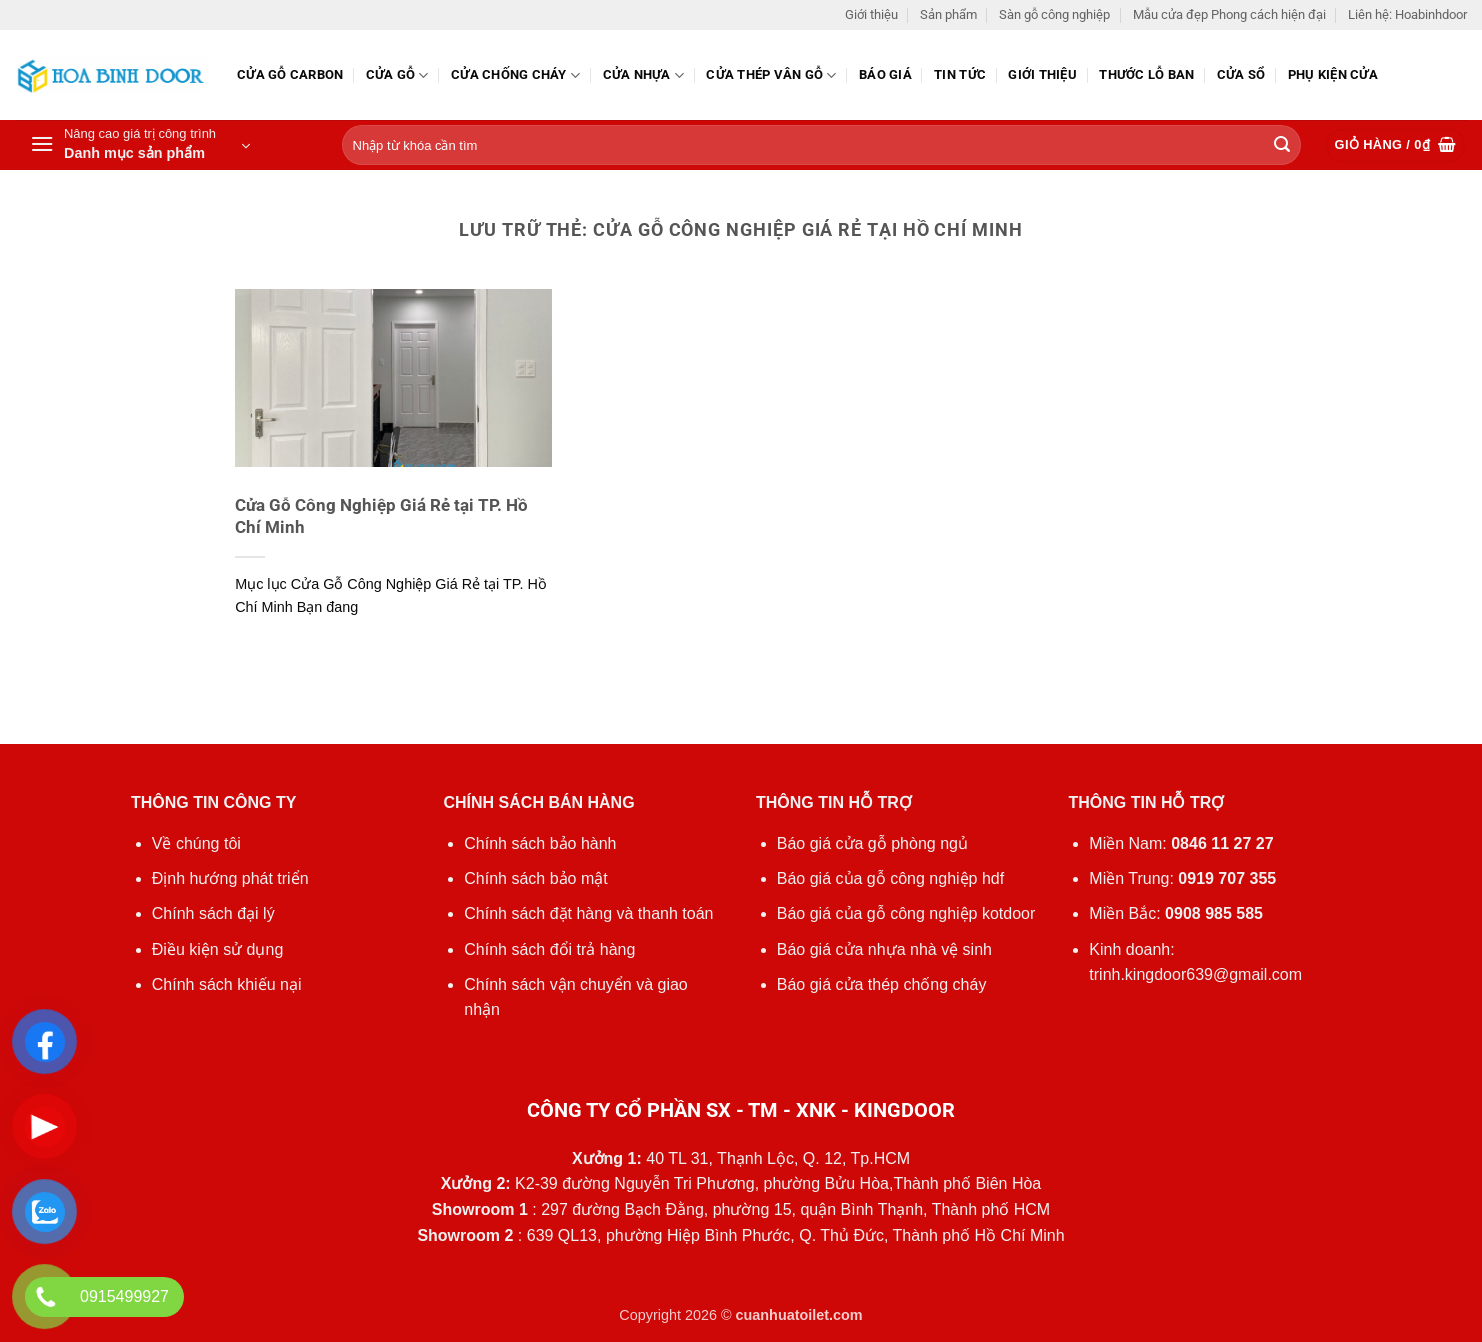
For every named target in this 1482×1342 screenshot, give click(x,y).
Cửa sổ (1241, 74)
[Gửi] (1282, 146)
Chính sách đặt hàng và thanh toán (588, 913)
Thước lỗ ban (1146, 74)
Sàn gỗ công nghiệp (1054, 14)
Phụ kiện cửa (1333, 74)
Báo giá (885, 74)
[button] (140, 145)
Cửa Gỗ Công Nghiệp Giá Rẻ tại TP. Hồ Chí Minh (381, 516)
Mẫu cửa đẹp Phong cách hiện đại (1229, 14)
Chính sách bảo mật (535, 878)
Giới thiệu (871, 14)
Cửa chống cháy (515, 75)
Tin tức (960, 74)
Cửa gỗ (397, 75)
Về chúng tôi (196, 843)
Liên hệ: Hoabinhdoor (1407, 14)
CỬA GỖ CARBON (290, 74)
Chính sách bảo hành (540, 843)
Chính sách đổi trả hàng (549, 949)
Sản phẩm (948, 14)
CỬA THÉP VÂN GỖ (771, 75)
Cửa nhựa (644, 75)
